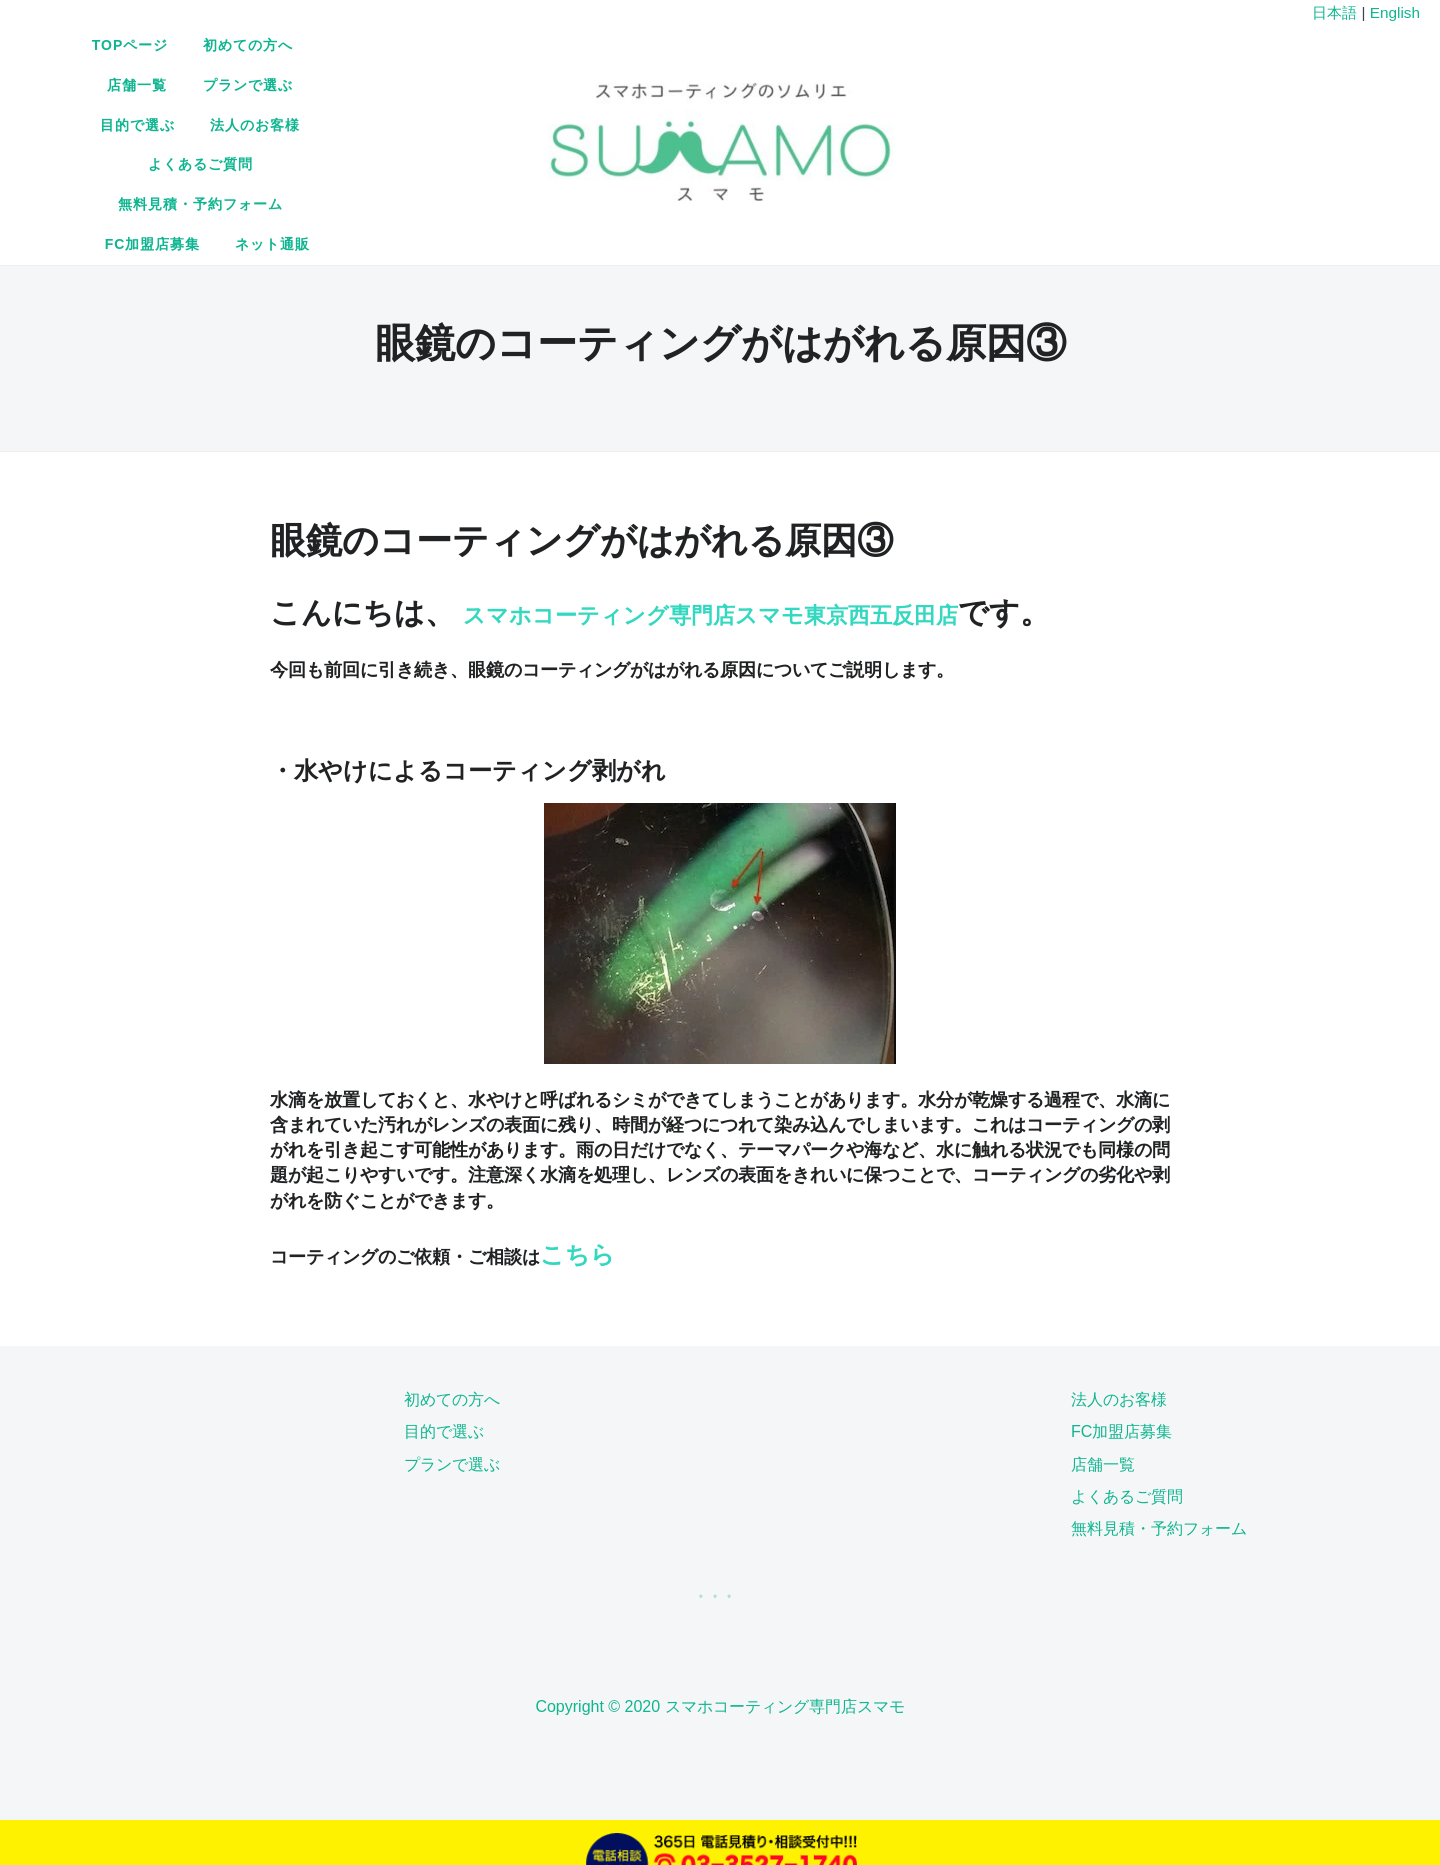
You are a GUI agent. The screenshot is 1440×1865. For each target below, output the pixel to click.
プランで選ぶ (761, 83)
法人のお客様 (996, 83)
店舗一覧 (651, 83)
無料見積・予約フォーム (677, 122)
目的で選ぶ (878, 83)
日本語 (1334, 12)
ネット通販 (962, 122)
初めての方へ (541, 83)
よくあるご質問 (507, 122)
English (1395, 12)
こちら (577, 1212)
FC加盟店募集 (843, 122)
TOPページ (422, 83)
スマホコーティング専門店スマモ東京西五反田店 (798, 528)
